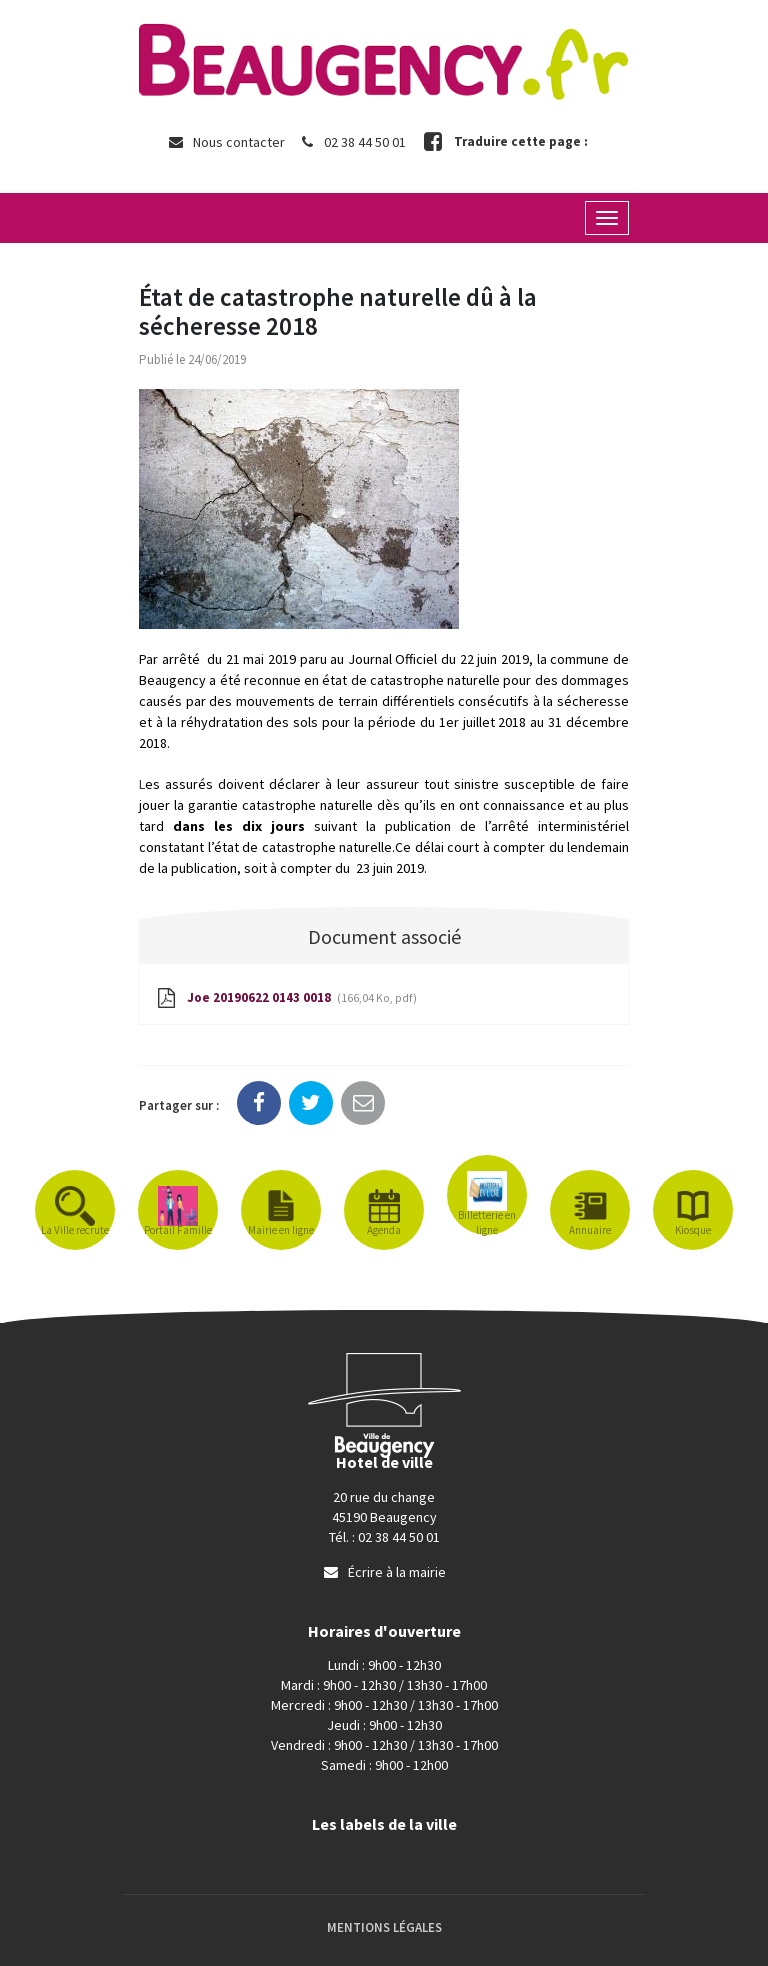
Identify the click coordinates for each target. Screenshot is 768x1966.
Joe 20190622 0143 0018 (285, 999)
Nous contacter (226, 142)
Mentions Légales (384, 1927)
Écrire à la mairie (384, 1572)
